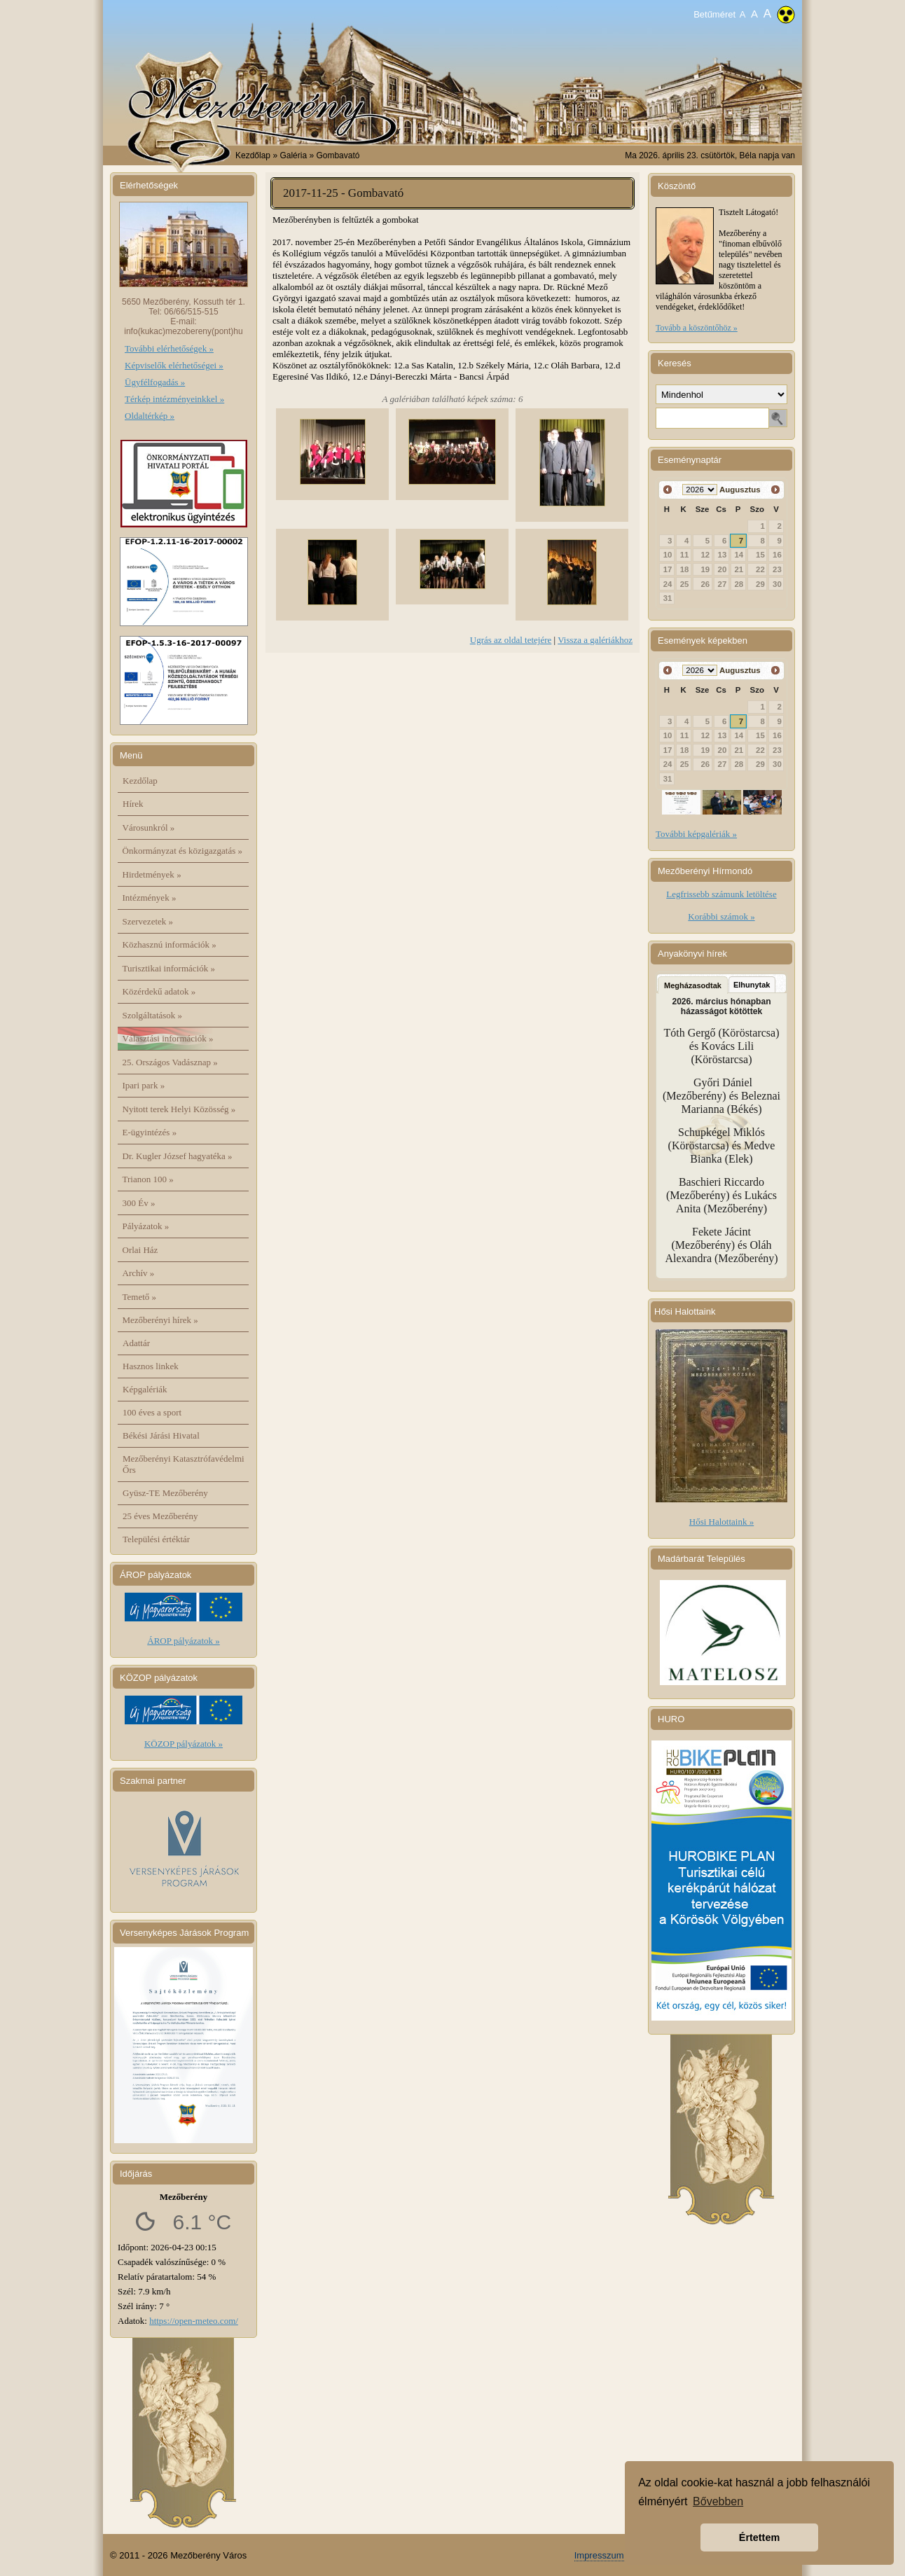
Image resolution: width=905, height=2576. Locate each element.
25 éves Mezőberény (160, 1516)
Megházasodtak (692, 985)
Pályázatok (146, 1226)
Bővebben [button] (718, 2501)
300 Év (139, 1203)
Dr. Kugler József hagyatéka (178, 1156)
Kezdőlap (252, 155)
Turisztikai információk (169, 968)
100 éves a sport (152, 1412)
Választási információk (168, 1038)
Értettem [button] (759, 2537)
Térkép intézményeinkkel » (174, 399)
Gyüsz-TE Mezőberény (165, 1493)
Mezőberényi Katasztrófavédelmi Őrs (183, 1464)
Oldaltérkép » (149, 415)
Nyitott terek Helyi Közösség (179, 1109)
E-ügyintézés (150, 1132)
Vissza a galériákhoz (595, 640)
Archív (139, 1273)
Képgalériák (145, 1389)
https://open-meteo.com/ (193, 2320)
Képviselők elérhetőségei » (174, 365)
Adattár (136, 1343)
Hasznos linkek (151, 1366)
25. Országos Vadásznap (170, 1062)
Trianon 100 (148, 1179)
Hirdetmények (152, 874)
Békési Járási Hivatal (161, 1435)
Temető (140, 1297)
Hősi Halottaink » (721, 1521)
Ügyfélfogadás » (155, 382)
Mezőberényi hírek (160, 1320)
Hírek (133, 803)
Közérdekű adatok (159, 991)
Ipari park (144, 1085)
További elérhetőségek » (169, 348)
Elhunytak (752, 985)
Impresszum (599, 2555)
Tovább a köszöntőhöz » (697, 328)
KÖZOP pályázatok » (183, 1743)
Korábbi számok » (721, 916)
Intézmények (150, 897)
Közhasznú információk (169, 944)
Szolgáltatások (153, 1015)
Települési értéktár (156, 1539)
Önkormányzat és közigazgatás (182, 850)
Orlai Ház (140, 1250)
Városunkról (149, 827)
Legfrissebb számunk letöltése (721, 894)
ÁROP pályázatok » (183, 1640)
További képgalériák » (696, 834)
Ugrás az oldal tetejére (511, 640)
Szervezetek (148, 921)
